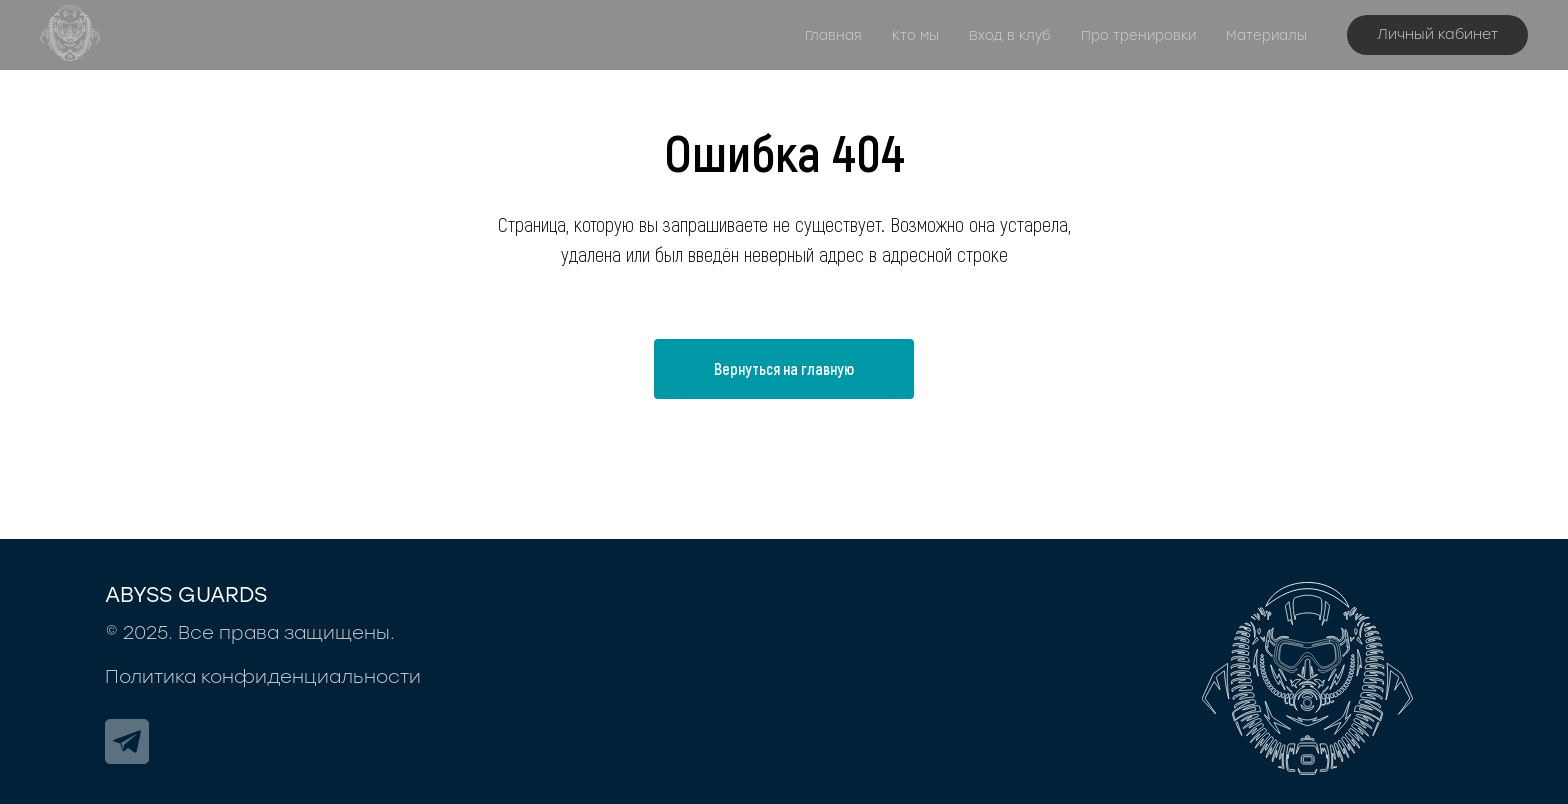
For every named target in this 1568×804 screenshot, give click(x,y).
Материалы (1266, 35)
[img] (127, 741)
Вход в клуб (1010, 35)
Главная (833, 35)
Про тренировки (1138, 35)
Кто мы (915, 35)
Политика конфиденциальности (263, 677)
